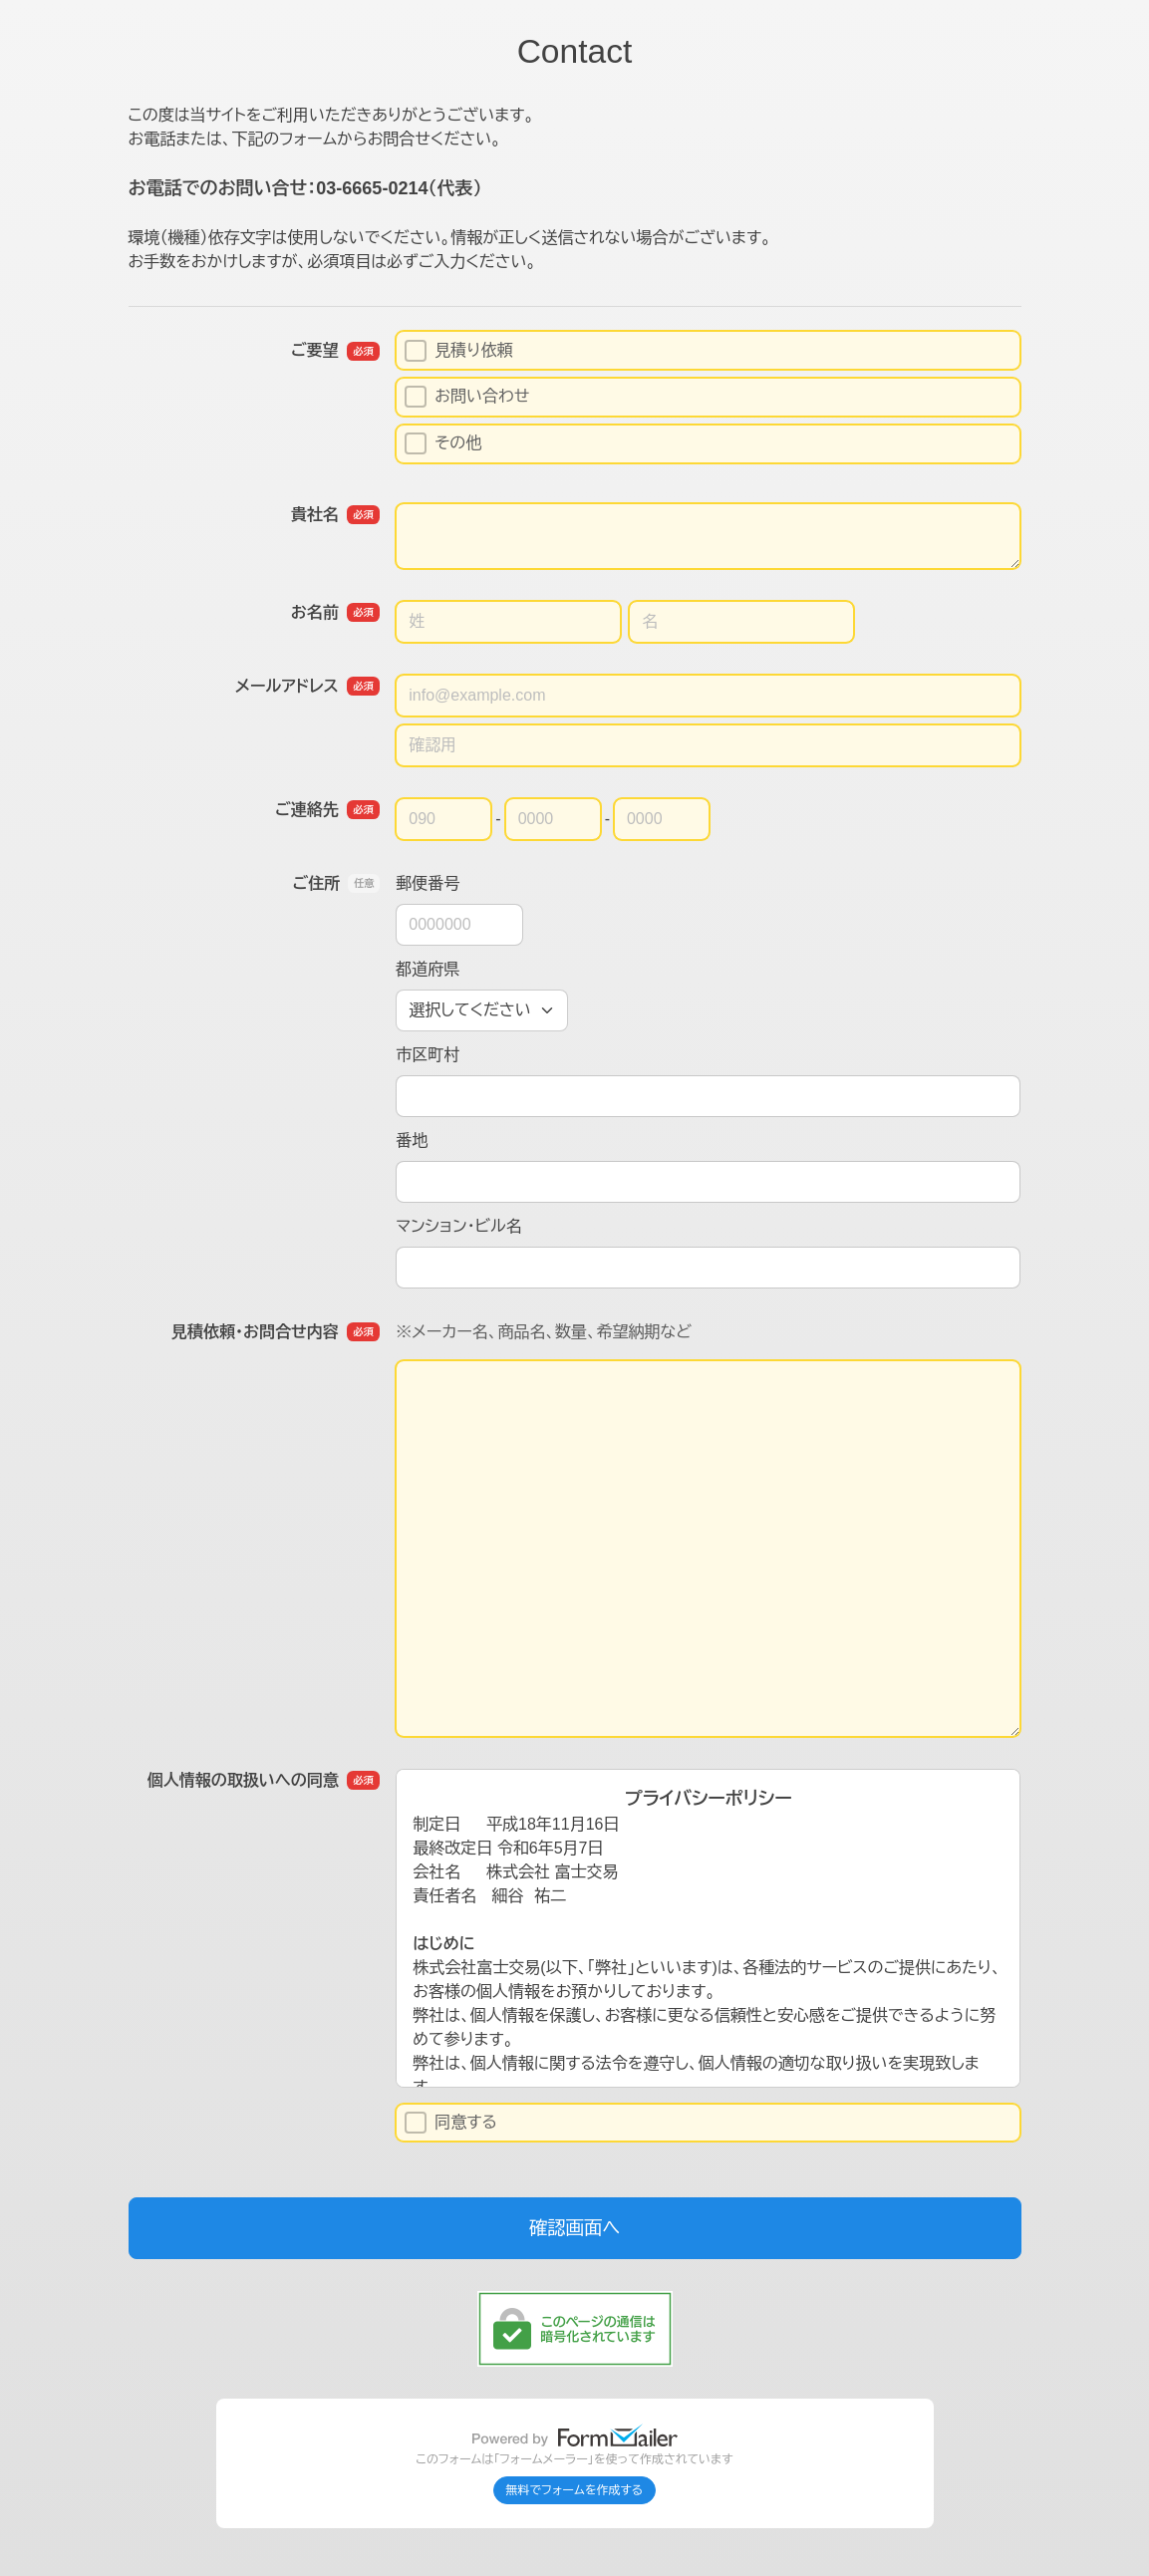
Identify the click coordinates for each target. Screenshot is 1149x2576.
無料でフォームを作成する (575, 2490)
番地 (412, 1140)
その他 (443, 443)
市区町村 (427, 1054)
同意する (451, 2123)
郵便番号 (427, 883)
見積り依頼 (458, 351)
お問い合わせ (467, 397)
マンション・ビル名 (458, 1226)
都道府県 (427, 969)
